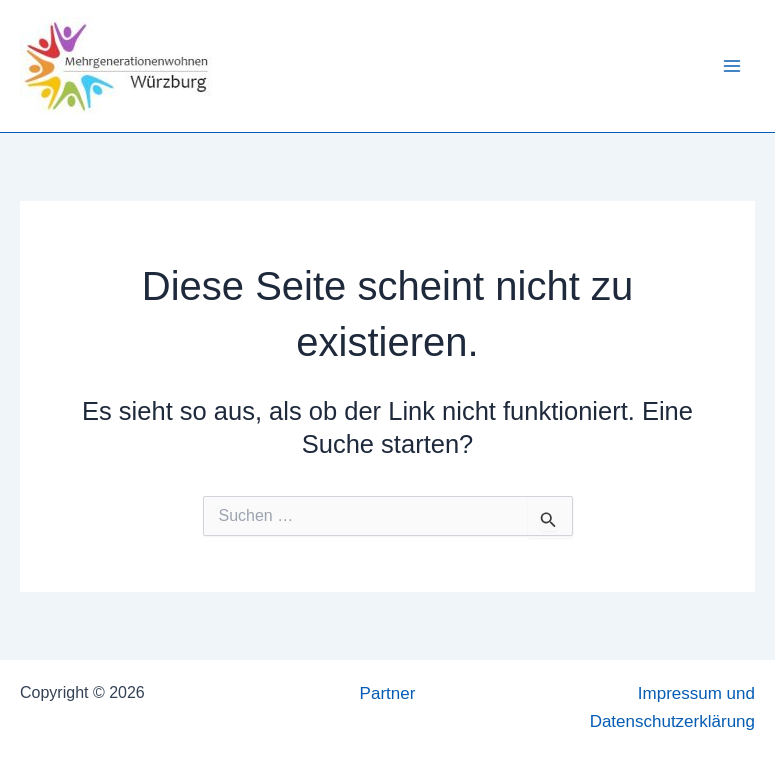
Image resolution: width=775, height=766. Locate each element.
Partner (388, 693)
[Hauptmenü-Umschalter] (733, 66)
